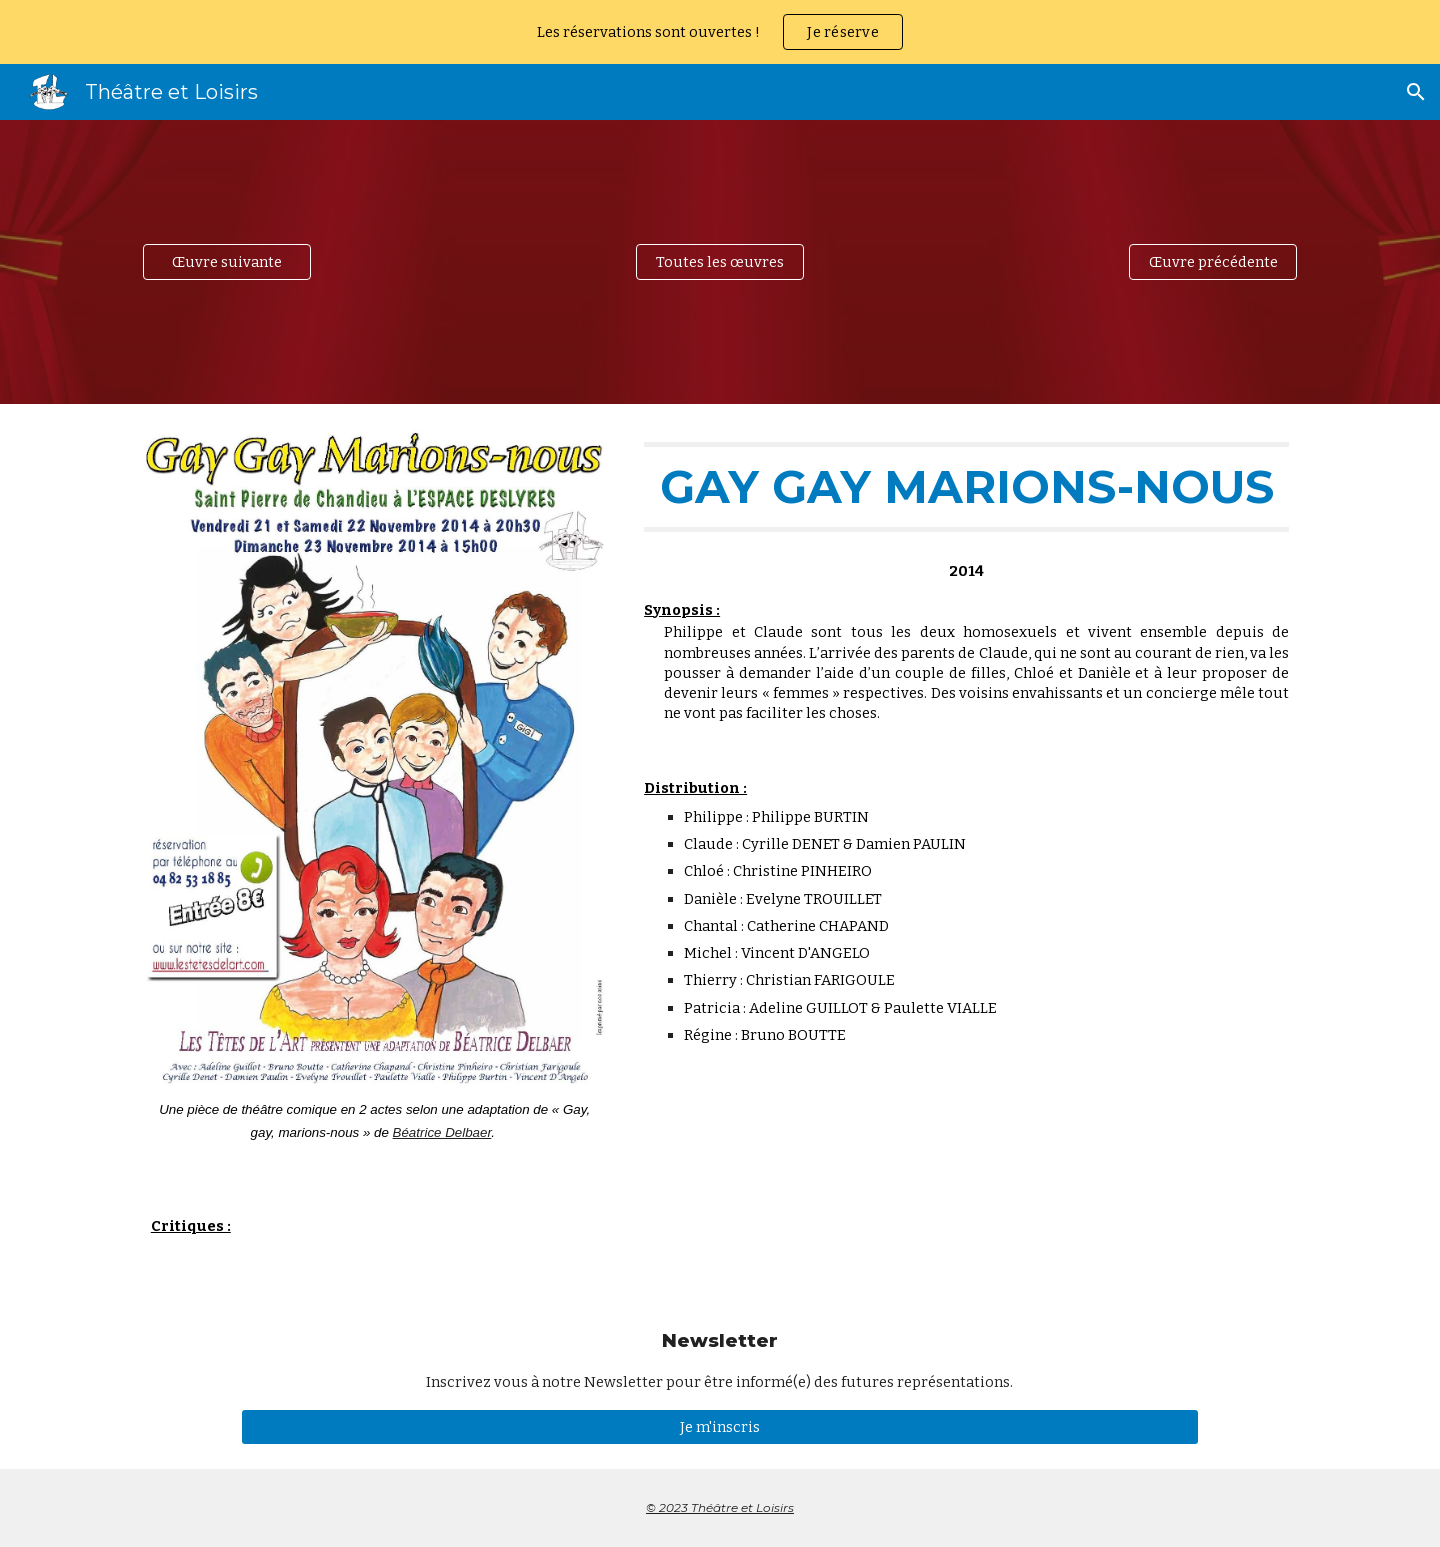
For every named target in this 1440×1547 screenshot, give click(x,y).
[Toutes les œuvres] (720, 261)
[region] (720, 32)
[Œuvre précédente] (1213, 261)
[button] (1416, 92)
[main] (375, 1121)
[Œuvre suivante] (227, 261)
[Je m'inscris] (719, 1426)
